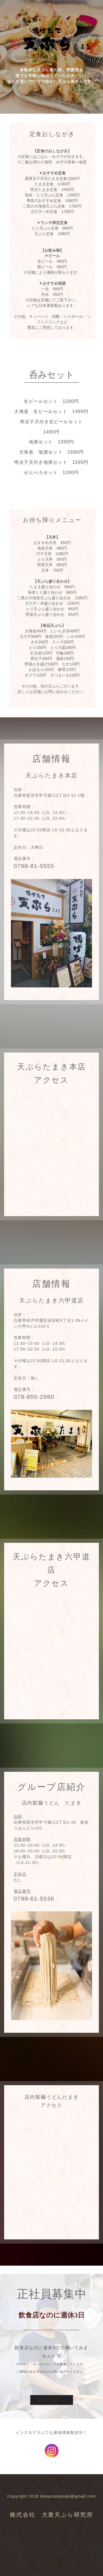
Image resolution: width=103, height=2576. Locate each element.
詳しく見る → (51, 2400)
